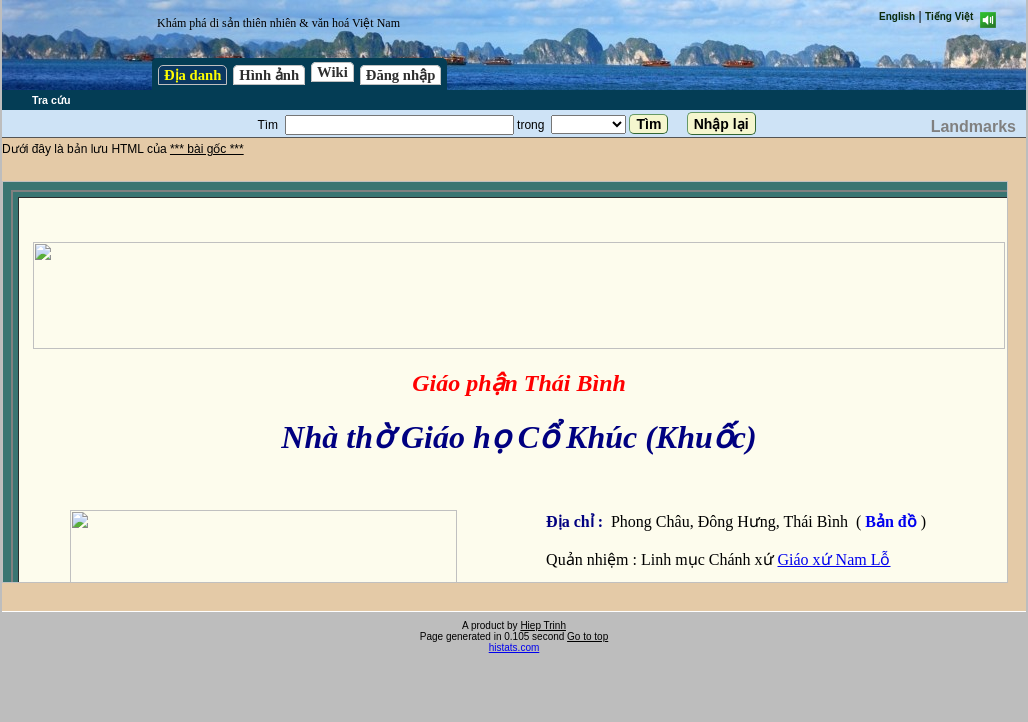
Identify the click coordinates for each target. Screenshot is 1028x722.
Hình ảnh (269, 75)
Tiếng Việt (949, 16)
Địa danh (192, 75)
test (505, 382)
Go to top (587, 636)
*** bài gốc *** (207, 149)
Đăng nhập (401, 75)
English (897, 16)
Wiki (332, 72)
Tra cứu (51, 100)
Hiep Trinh (543, 625)
